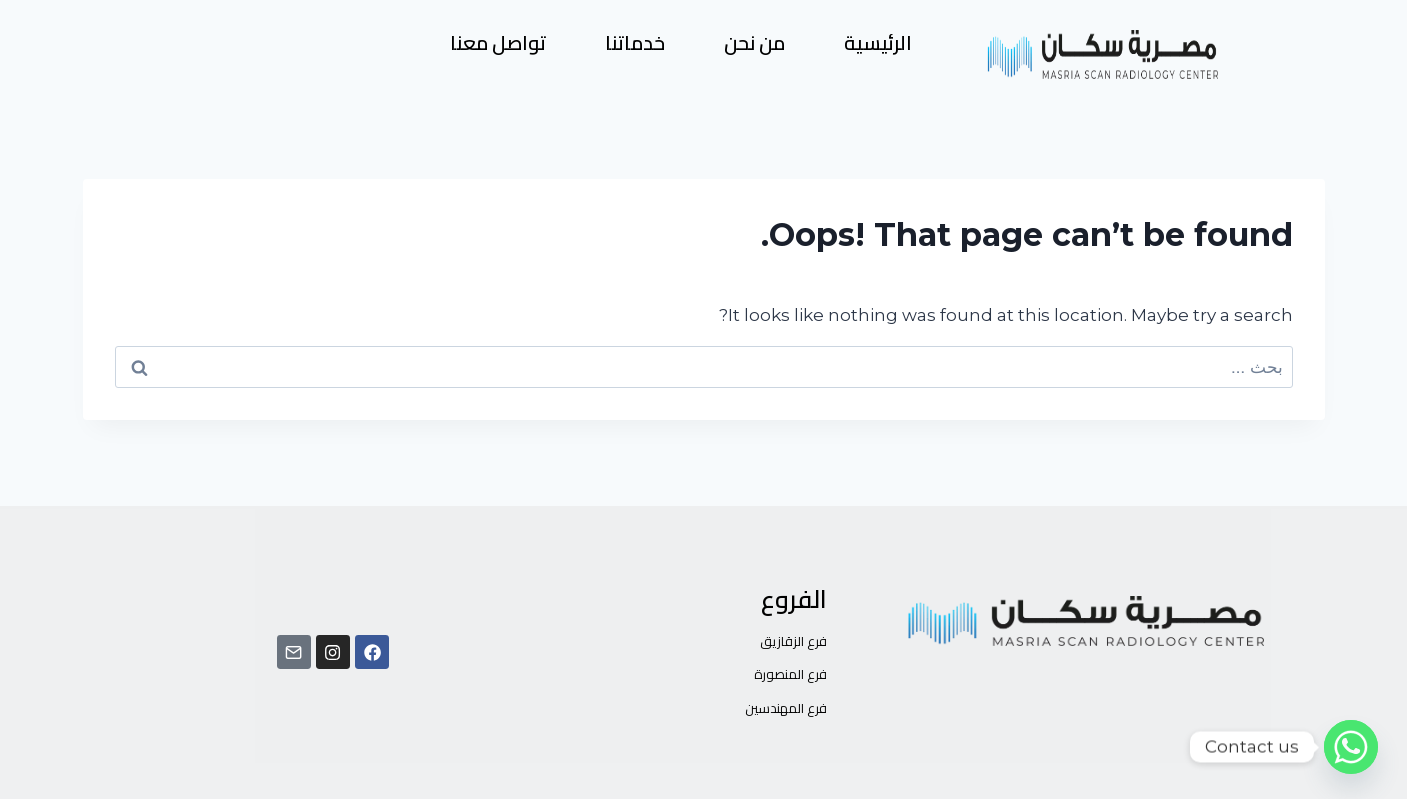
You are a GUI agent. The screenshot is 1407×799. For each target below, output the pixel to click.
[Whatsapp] (1351, 747)
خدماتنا (635, 42)
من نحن (754, 42)
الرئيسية (878, 42)
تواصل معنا (498, 42)
